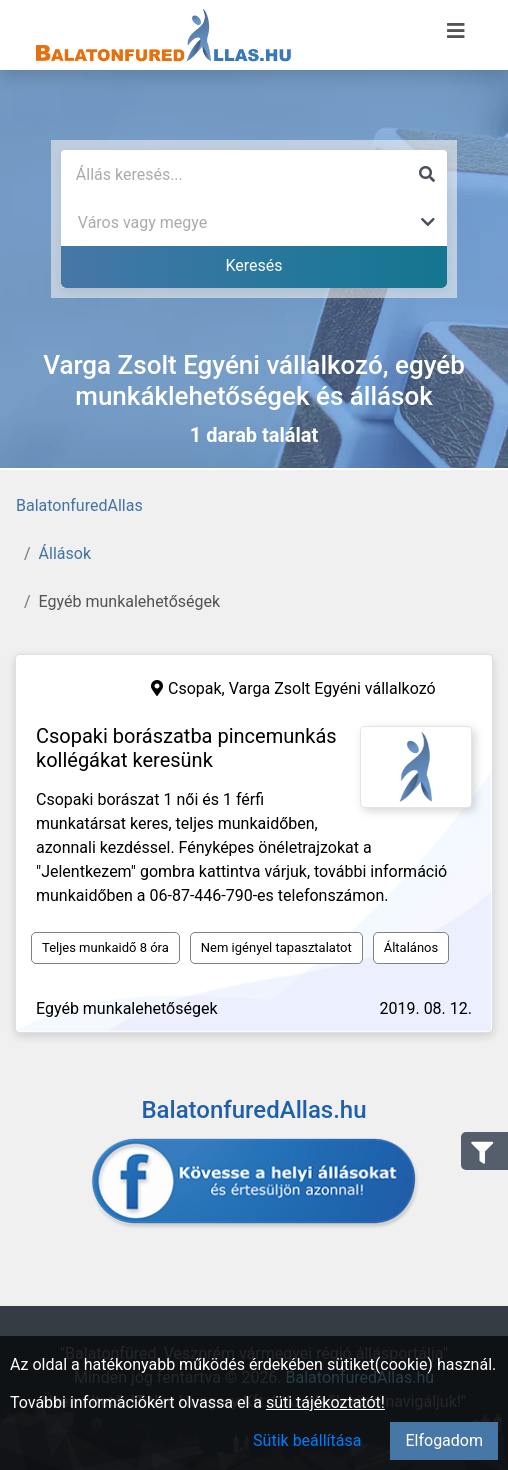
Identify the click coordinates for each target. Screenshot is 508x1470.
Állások (65, 553)
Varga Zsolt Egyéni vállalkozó (332, 688)
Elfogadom (444, 1440)
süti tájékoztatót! (325, 1402)
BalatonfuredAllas (79, 505)
